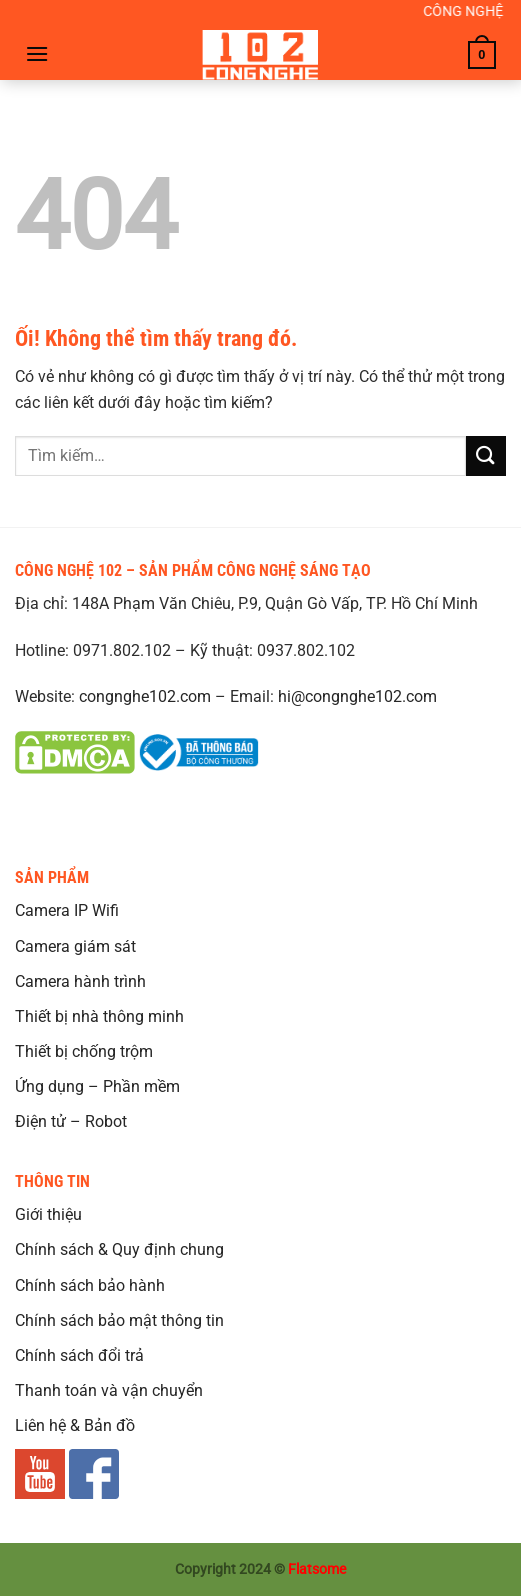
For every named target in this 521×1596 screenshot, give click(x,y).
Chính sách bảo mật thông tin (119, 1320)
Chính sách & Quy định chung (119, 1249)
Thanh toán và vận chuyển (109, 1390)
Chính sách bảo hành (90, 1285)
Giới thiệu (48, 1214)
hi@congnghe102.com (357, 696)
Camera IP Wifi (67, 910)
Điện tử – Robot (71, 1121)
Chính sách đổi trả (79, 1355)
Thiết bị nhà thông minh (99, 1016)
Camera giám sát (75, 946)
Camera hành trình (80, 981)
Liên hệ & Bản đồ (75, 1425)
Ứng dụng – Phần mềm (97, 1086)
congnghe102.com (145, 696)
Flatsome (317, 1569)
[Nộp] (486, 455)
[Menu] (37, 53)
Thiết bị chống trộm (84, 1051)
